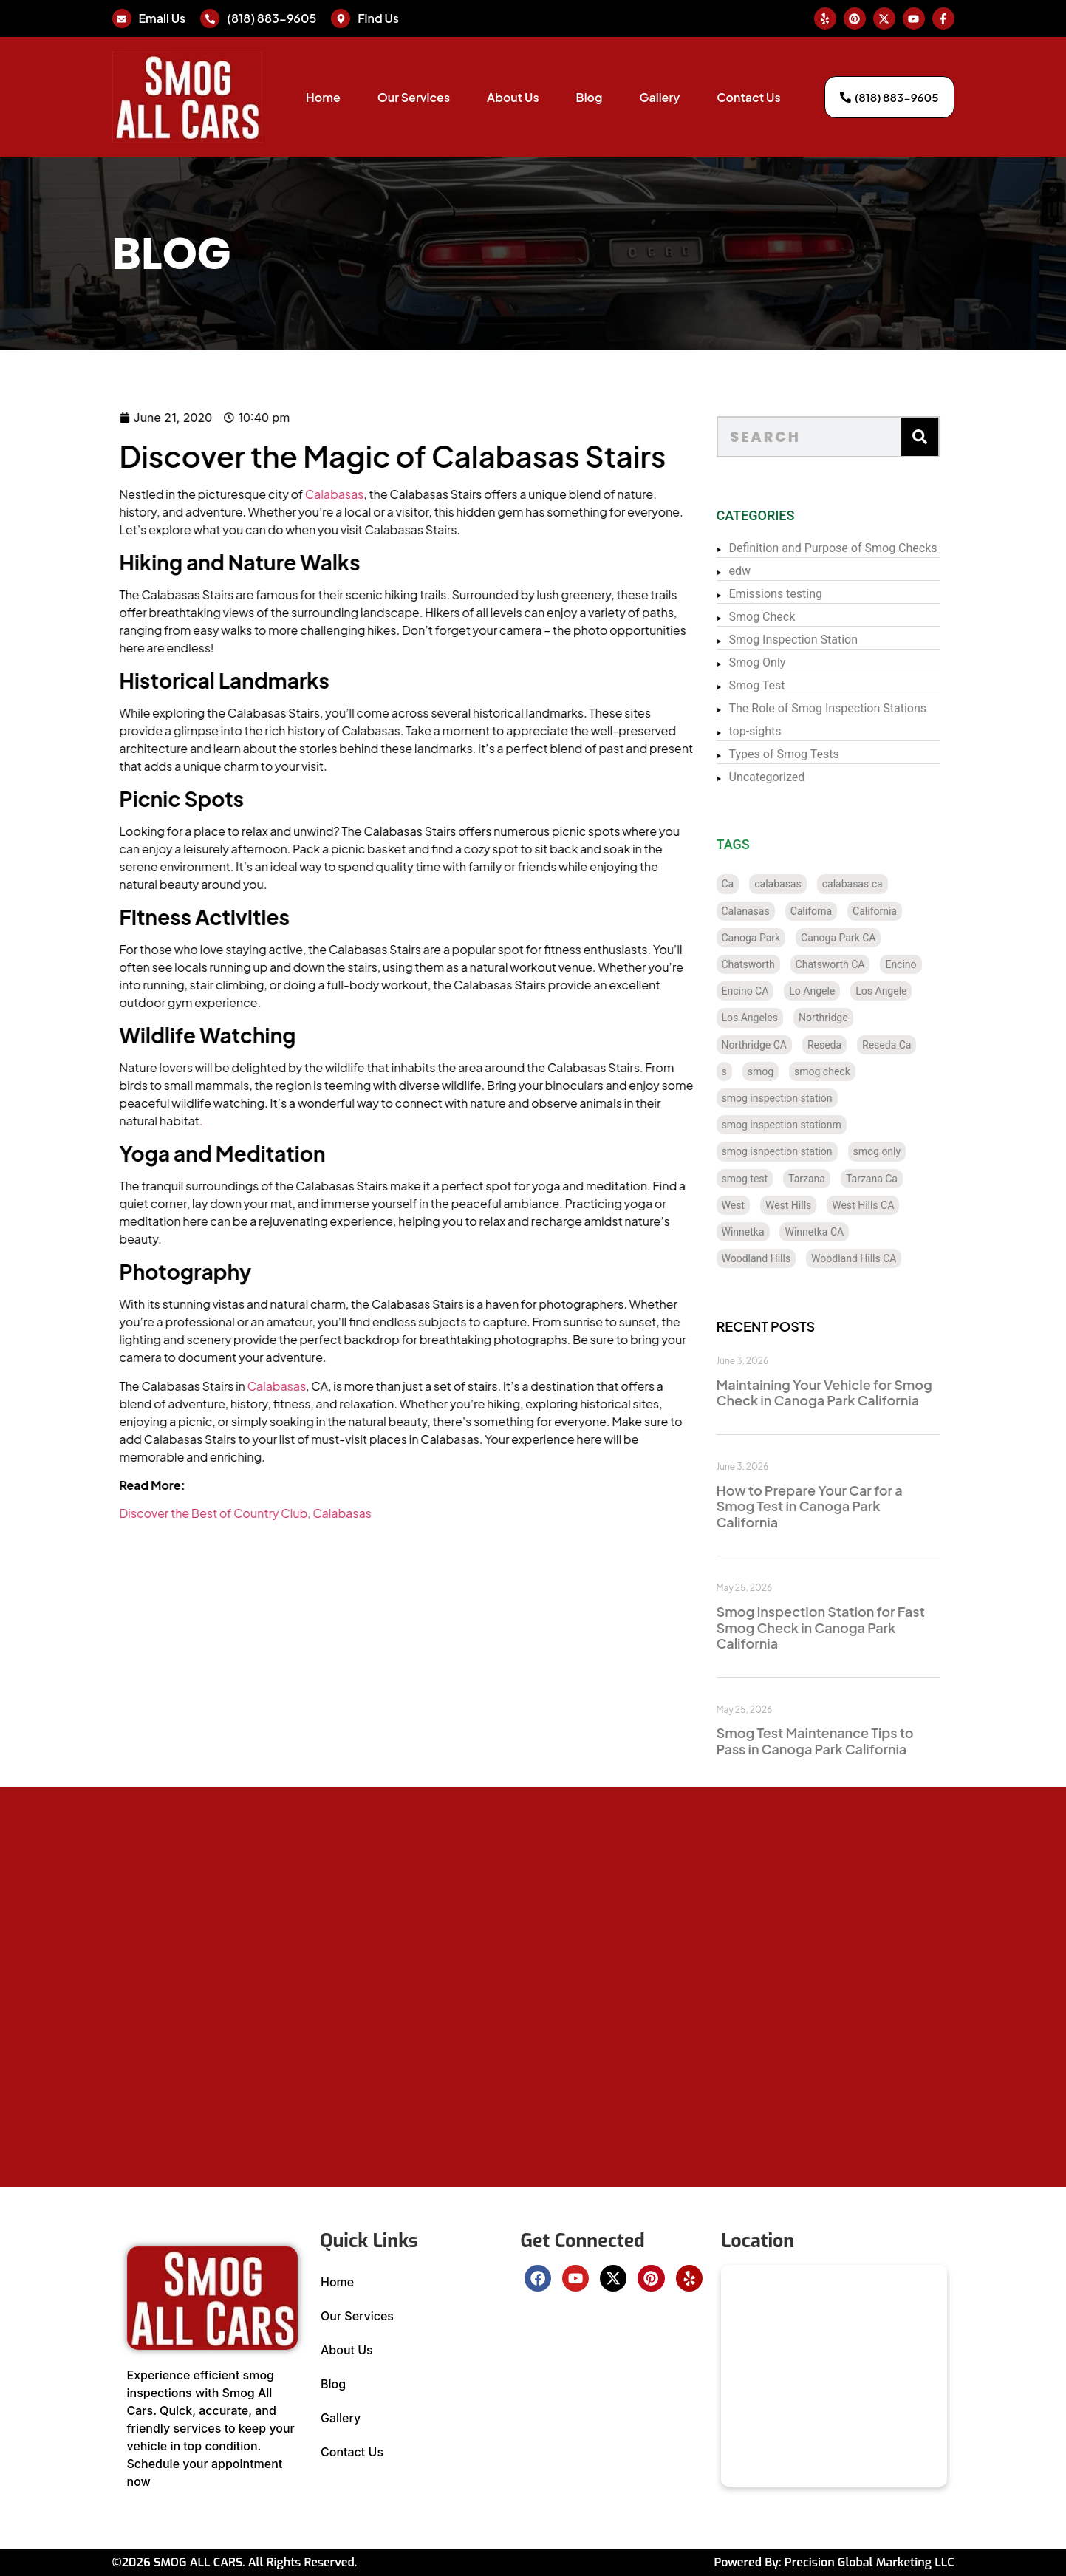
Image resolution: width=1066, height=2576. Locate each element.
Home (323, 97)
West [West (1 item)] (757, 1205)
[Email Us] (121, 18)
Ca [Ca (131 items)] (752, 884)
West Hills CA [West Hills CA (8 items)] (888, 1205)
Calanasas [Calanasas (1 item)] (770, 911)
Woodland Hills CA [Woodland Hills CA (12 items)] (878, 1258)
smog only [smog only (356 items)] (902, 1151)
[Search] (944, 437)
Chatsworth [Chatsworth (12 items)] (772, 964)
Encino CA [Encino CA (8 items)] (769, 991)
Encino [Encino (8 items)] (925, 964)
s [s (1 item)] (748, 1071)
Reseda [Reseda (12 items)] (849, 1045)
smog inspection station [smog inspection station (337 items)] (801, 1098)
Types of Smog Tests (809, 754)
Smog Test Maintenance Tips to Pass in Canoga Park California (839, 1740)
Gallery (660, 97)
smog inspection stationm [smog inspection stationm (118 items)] (806, 1125)
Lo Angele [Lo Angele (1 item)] (837, 991)
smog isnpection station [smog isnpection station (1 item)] (801, 1151)
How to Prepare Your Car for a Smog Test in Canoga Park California (834, 1506)
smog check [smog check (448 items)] (847, 1071)
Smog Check (787, 617)
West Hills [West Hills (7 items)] (813, 1205)
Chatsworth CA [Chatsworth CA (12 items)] (854, 964)
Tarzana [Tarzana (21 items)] (831, 1179)
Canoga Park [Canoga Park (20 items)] (775, 938)
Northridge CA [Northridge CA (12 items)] (778, 1045)
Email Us (162, 18)
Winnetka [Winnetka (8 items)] (767, 1232)
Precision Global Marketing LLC (869, 2562)
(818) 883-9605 (271, 18)
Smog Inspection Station (818, 640)
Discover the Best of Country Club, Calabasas (188, 1513)
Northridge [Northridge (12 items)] (847, 1017)
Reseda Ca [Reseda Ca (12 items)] (910, 1045)
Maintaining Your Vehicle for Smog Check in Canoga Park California (849, 1392)
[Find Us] (340, 18)
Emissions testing (800, 594)
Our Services (413, 97)
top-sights (780, 731)
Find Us (378, 18)
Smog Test (782, 685)
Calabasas (277, 494)
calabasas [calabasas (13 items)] (803, 884)
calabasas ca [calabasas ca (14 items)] (877, 884)
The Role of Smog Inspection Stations (852, 708)
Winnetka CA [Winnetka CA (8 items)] (839, 1232)
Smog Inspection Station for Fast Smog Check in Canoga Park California (845, 1627)
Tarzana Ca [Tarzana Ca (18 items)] (896, 1179)
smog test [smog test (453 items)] (769, 1179)
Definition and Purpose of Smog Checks (858, 548)
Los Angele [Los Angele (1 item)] (906, 991)
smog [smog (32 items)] (785, 1071)
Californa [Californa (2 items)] (835, 911)
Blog (589, 97)
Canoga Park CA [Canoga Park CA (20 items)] (862, 938)
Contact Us (748, 97)
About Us (513, 97)
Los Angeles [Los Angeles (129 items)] (774, 1017)
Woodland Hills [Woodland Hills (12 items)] (781, 1258)
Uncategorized (792, 777)
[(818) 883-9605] (209, 18)
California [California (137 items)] (899, 911)
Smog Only (782, 662)
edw (765, 571)
